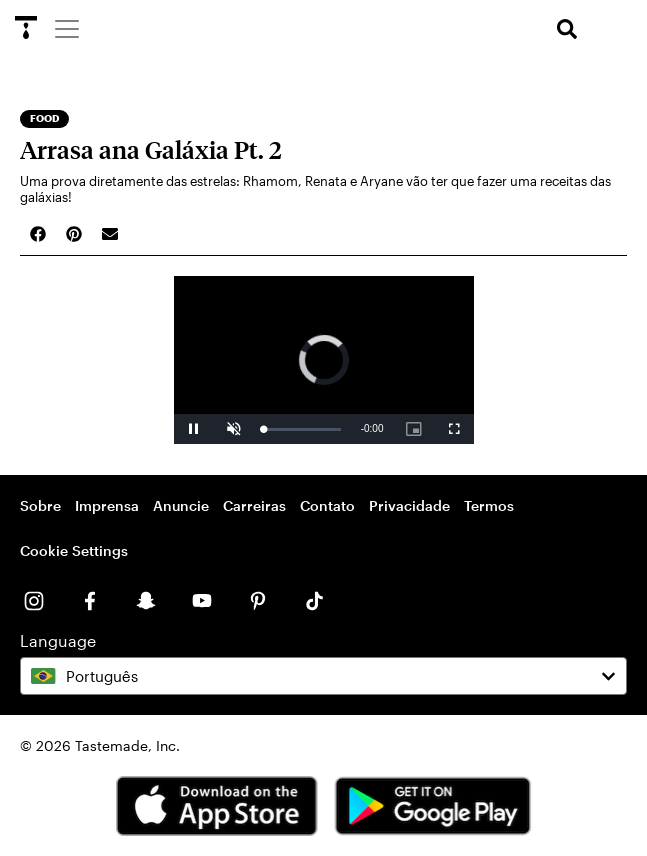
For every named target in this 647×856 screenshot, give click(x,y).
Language (58, 640)
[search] (567, 29)
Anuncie (181, 505)
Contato (327, 505)
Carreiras (254, 505)
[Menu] (66, 28)
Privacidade (409, 505)
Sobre (40, 505)
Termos (489, 505)
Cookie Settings (74, 550)
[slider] (302, 429)
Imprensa (107, 505)
